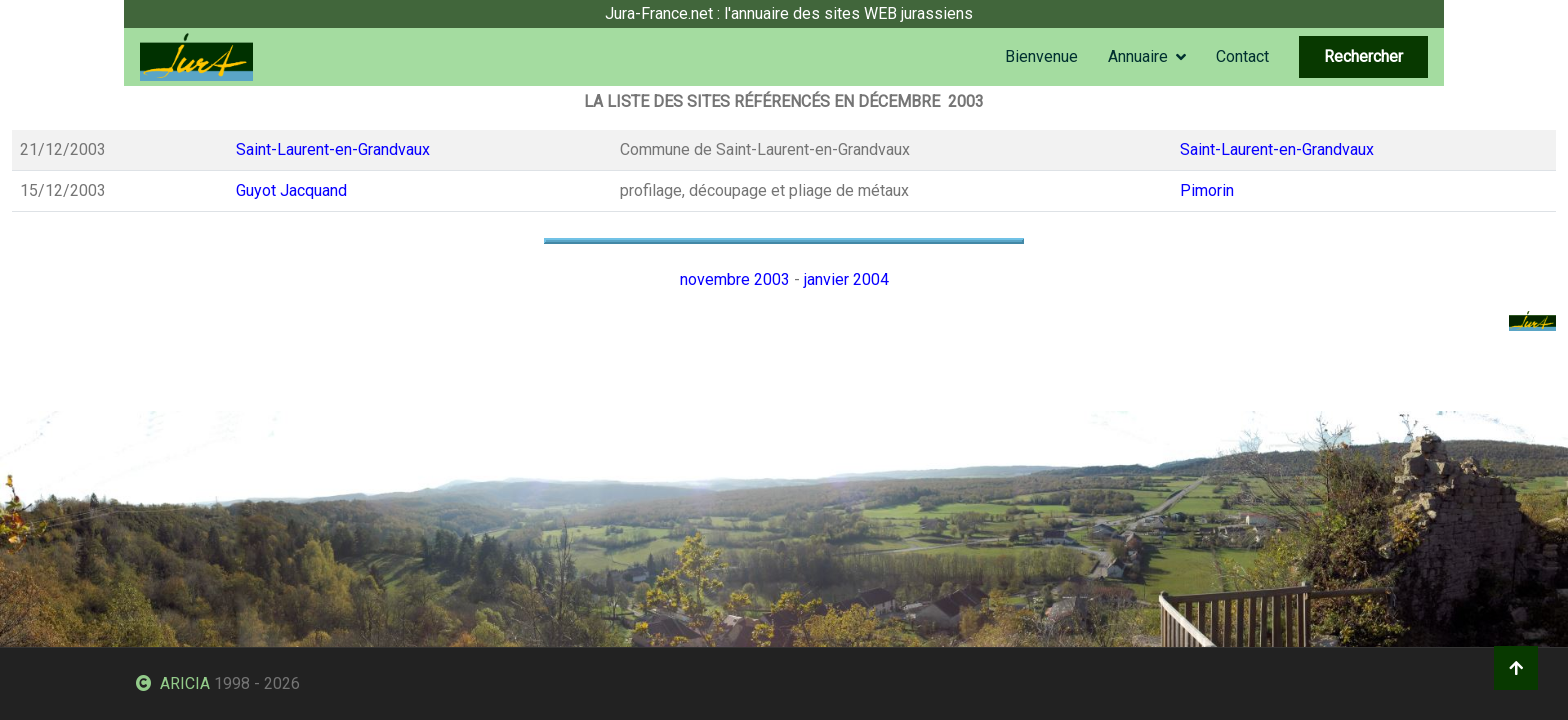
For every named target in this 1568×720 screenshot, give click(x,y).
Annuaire (1138, 56)
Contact (1242, 56)
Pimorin (1207, 190)
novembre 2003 (735, 279)
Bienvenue (1041, 56)
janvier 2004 (846, 279)
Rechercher (1363, 56)
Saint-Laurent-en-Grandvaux (333, 149)
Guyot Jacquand (291, 190)
